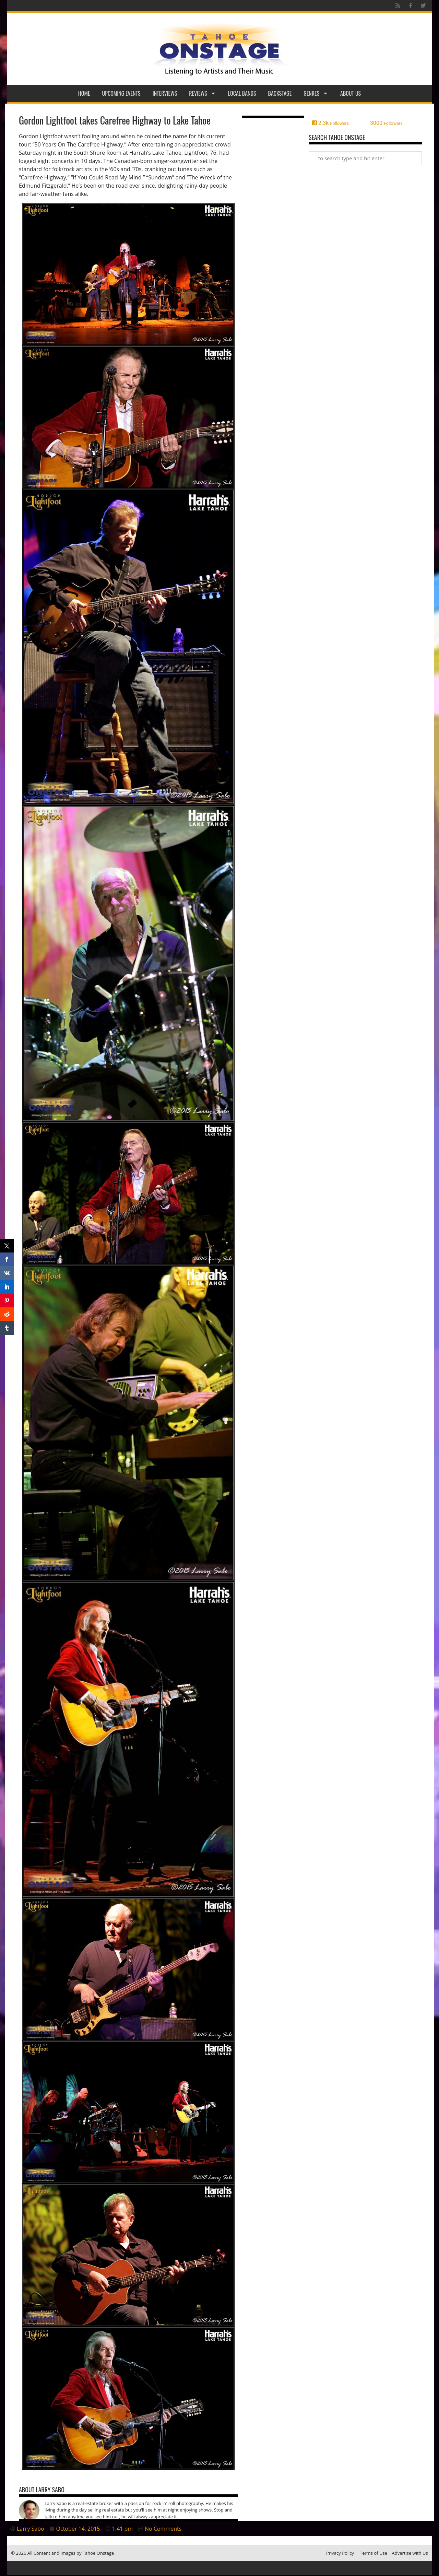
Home (84, 93)
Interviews (165, 93)
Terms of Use (373, 2553)
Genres (316, 93)
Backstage (280, 93)
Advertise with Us (410, 2553)
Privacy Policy (340, 2553)
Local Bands (242, 93)
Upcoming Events (121, 93)
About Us (350, 93)
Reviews (202, 93)
